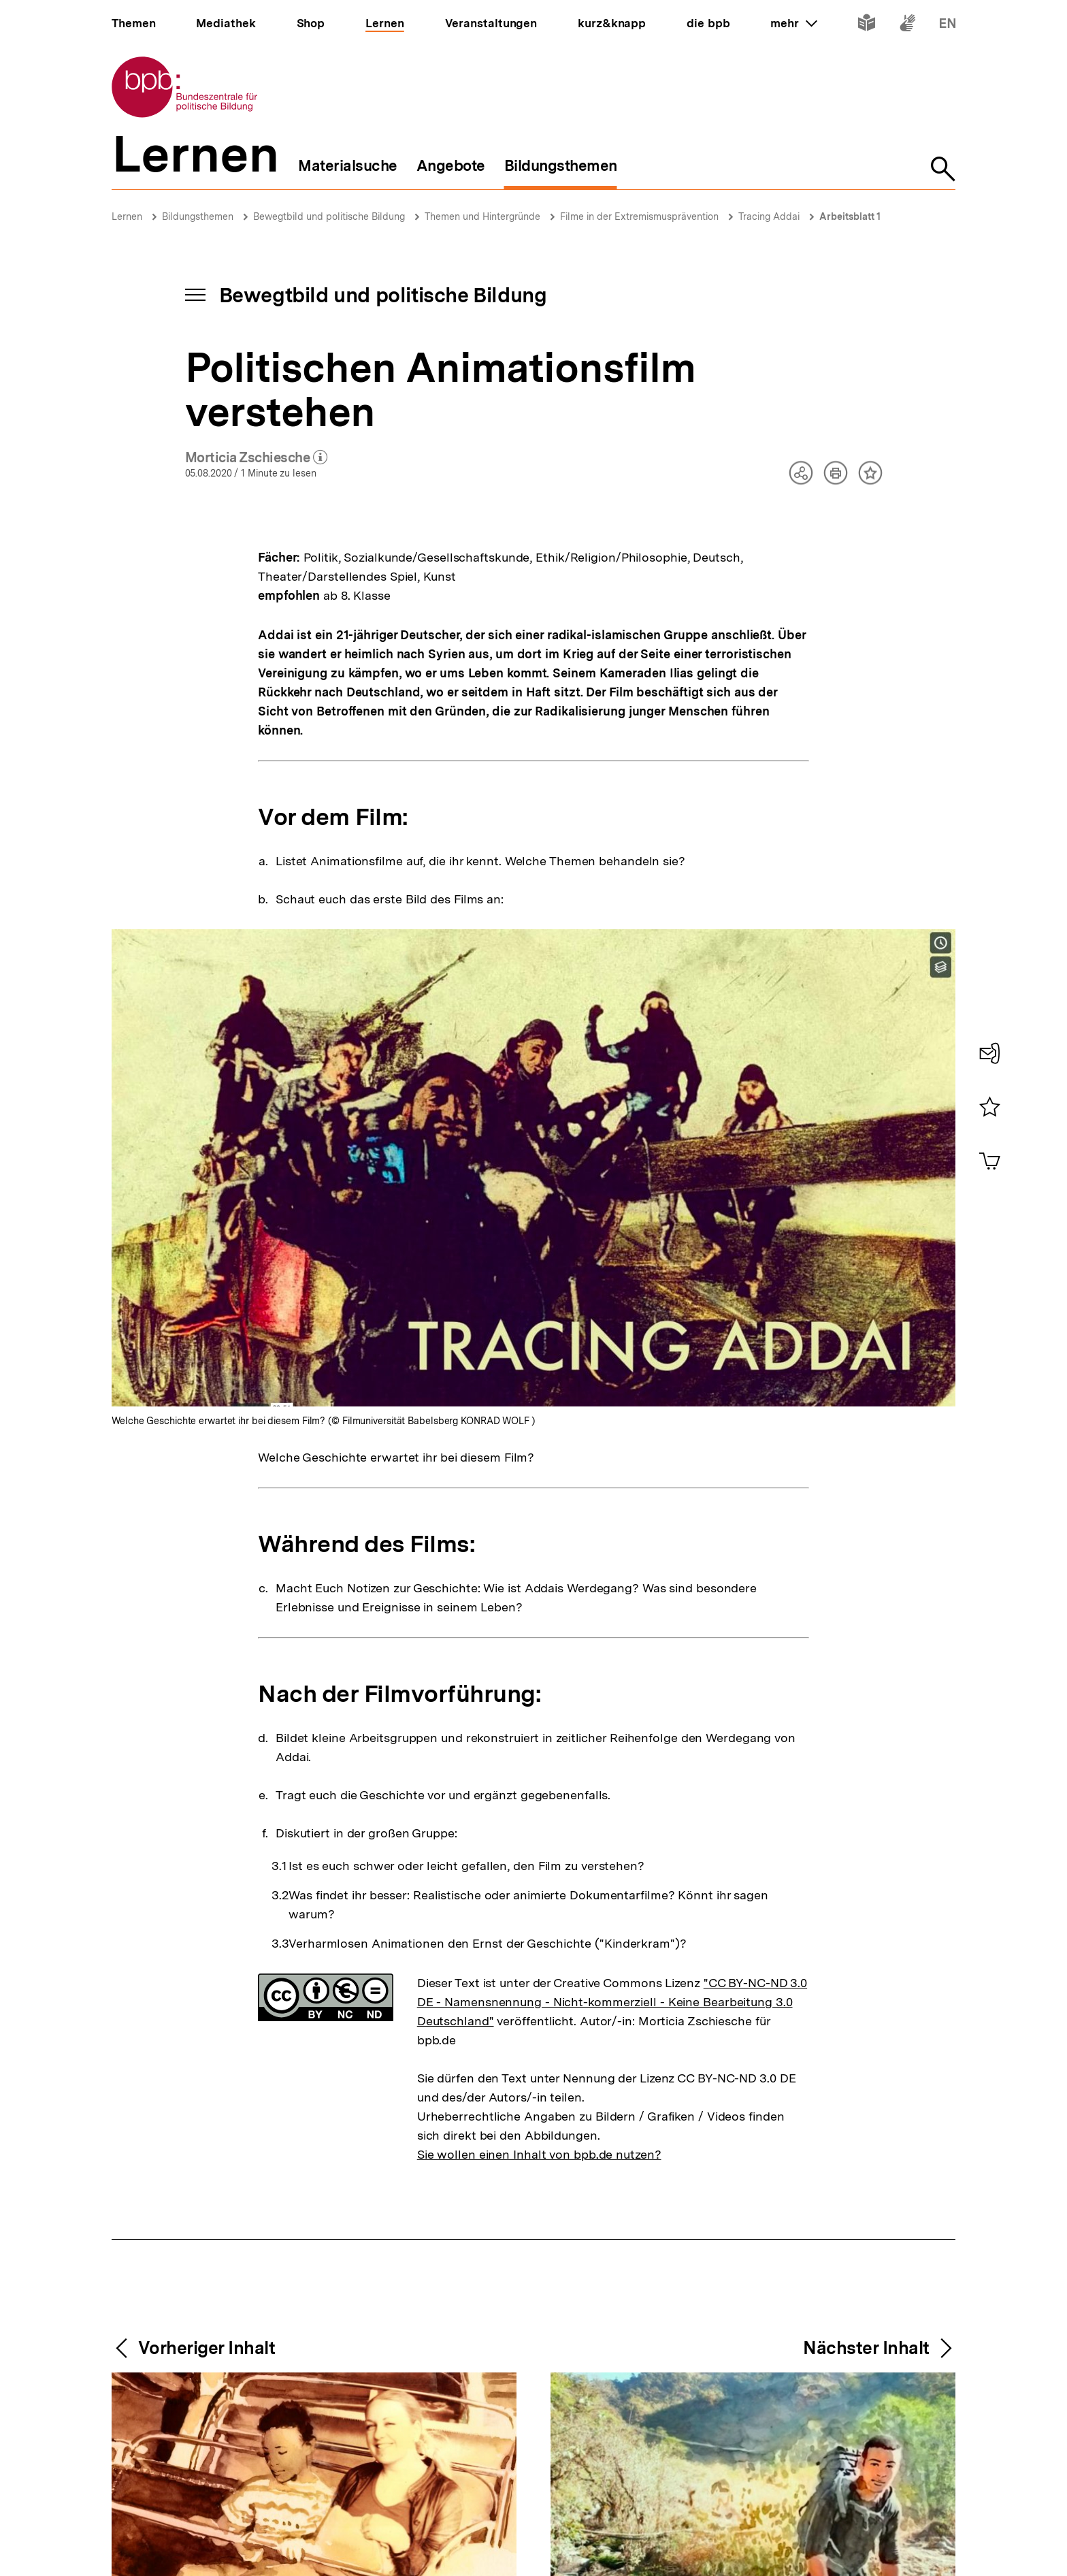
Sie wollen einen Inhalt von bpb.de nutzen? (539, 2154)
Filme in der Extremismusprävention (639, 216)
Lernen (127, 216)
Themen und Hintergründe (482, 216)
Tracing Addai (769, 216)
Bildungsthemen (197, 216)
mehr (793, 23)
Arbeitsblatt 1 (850, 216)
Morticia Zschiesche (256, 458)
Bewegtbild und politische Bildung (329, 216)
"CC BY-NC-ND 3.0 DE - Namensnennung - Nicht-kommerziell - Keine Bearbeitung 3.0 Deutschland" (612, 2002)
